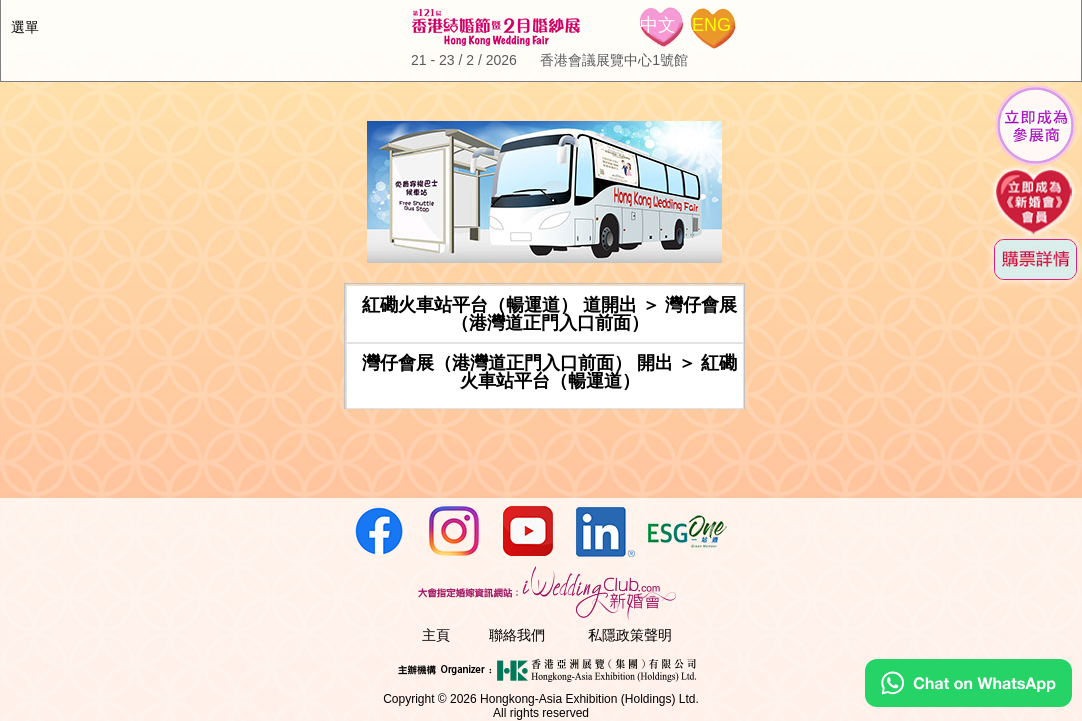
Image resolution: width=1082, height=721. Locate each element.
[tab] (545, 314)
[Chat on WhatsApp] (968, 702)
